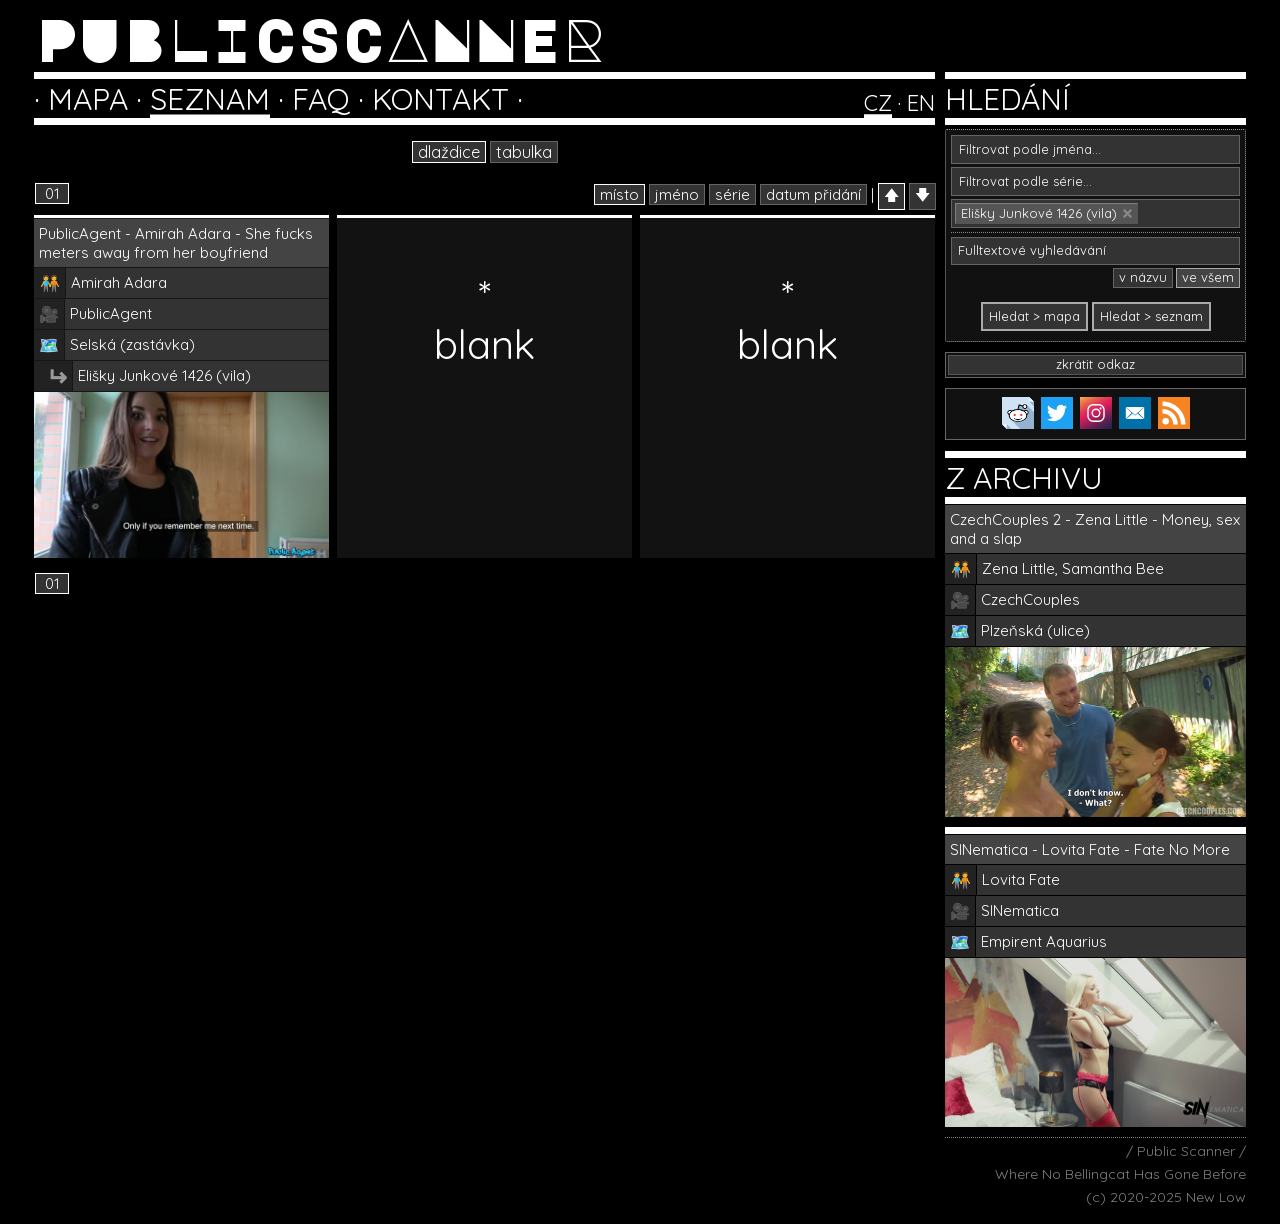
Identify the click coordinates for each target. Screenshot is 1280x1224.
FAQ (321, 99)
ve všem (1208, 277)
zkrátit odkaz (1095, 364)
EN (921, 103)
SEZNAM (210, 99)
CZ (878, 103)
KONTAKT (440, 99)
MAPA (88, 99)
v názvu (1143, 277)
